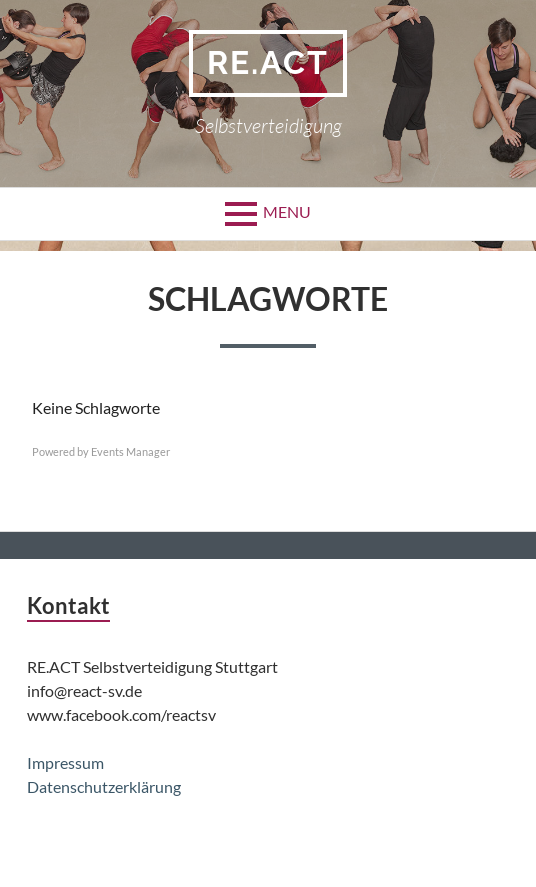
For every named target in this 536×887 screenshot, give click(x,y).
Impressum (65, 762)
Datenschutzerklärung (104, 786)
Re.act (268, 62)
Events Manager (130, 451)
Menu (287, 211)
